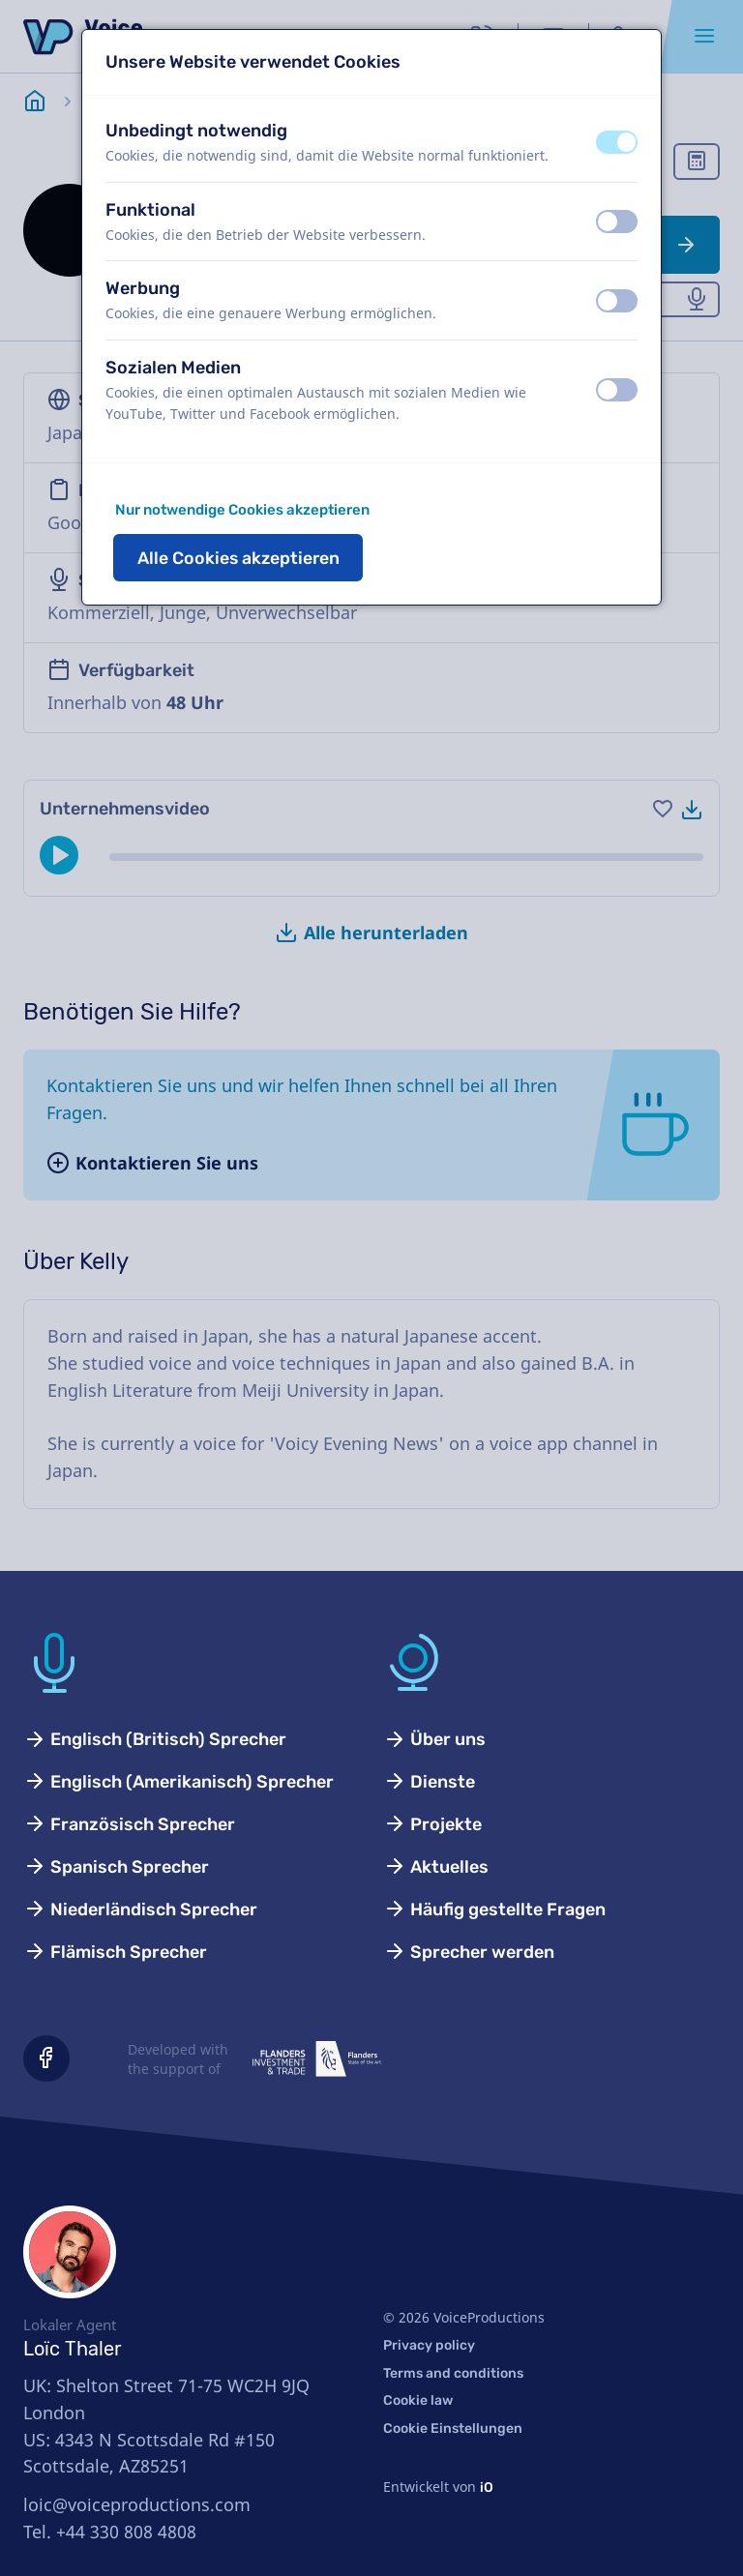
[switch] (617, 142)
